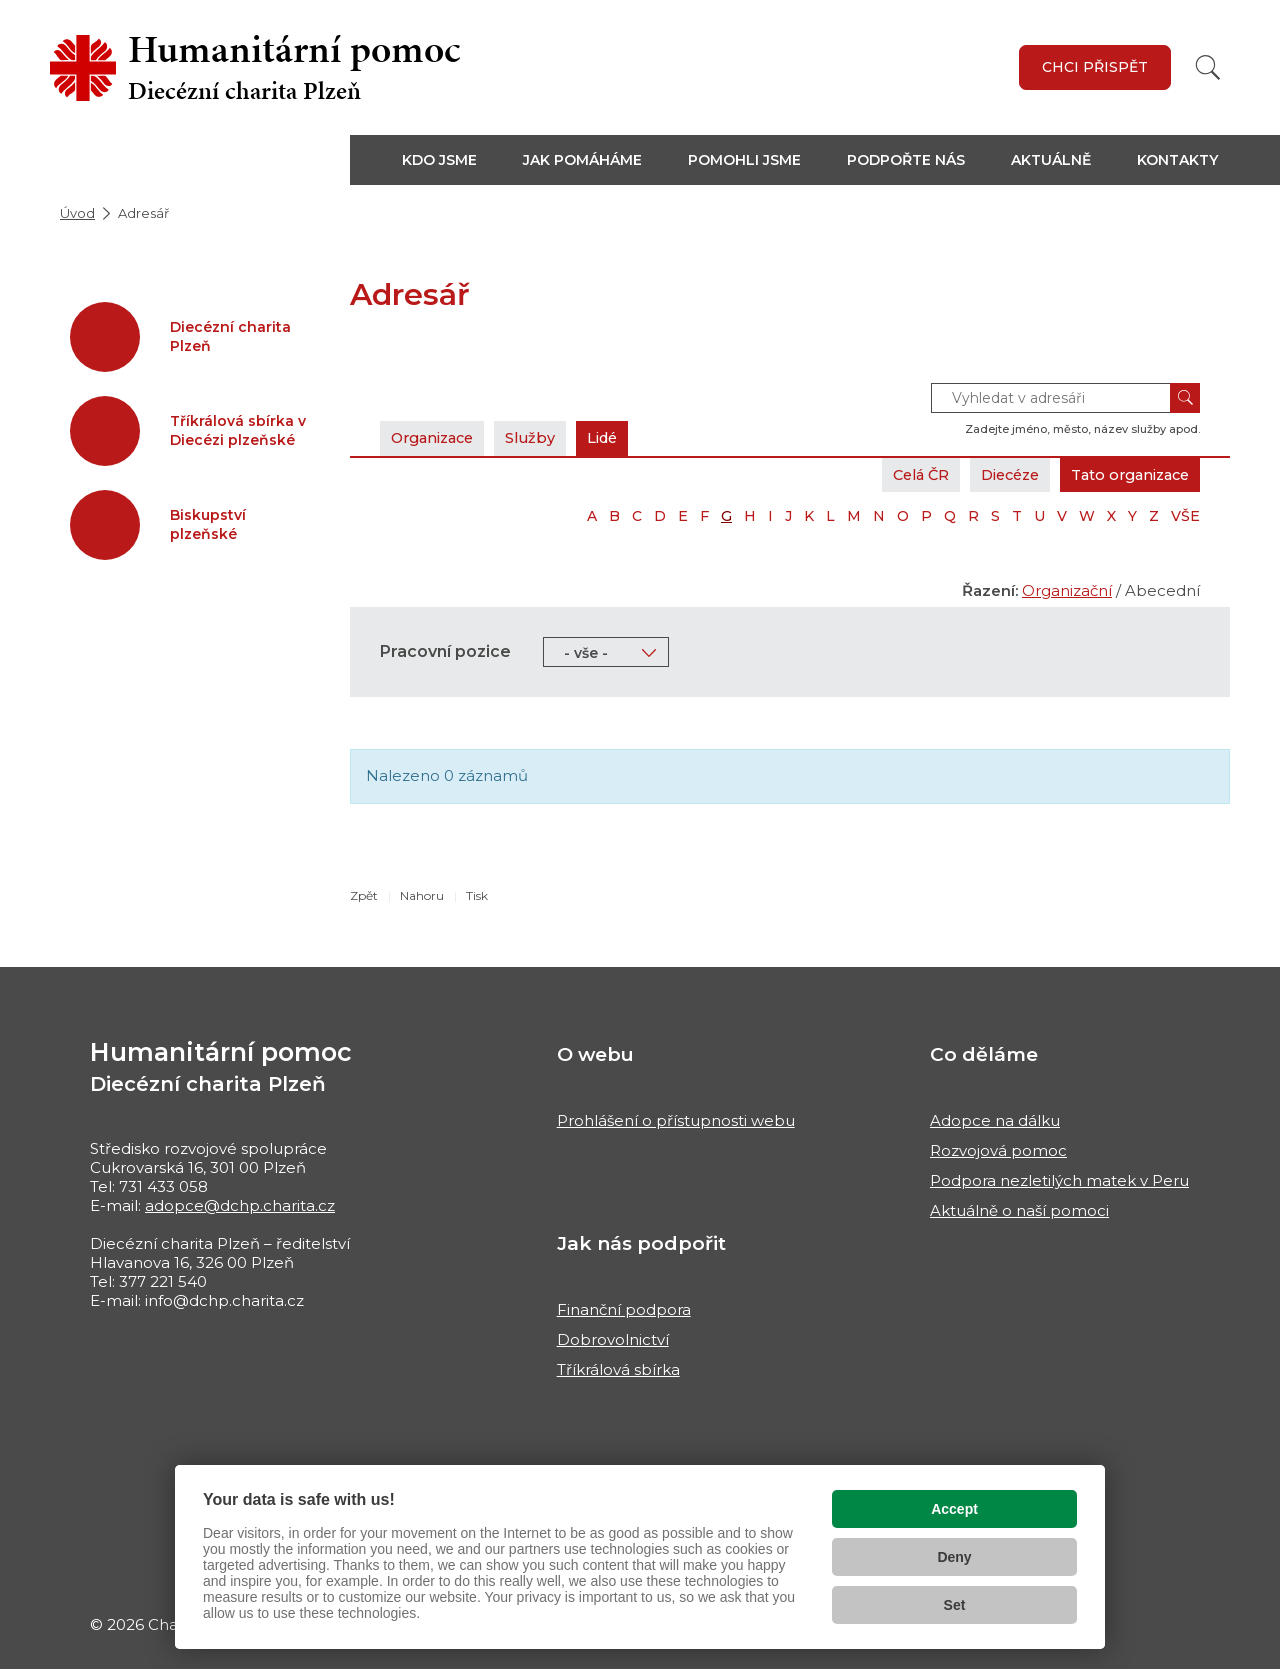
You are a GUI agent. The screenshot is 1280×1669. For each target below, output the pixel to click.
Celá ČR (898, 474)
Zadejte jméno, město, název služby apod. (1082, 429)
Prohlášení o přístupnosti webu (676, 1120)
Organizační (1067, 590)
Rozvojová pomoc (998, 1150)
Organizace (437, 437)
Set (955, 1605)
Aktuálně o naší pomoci (1019, 1210)
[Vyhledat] (1208, 67)
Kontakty (1177, 160)
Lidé (618, 437)
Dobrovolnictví (613, 1339)
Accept (954, 1509)
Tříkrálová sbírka (618, 1369)
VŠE (1185, 516)
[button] (450, 160)
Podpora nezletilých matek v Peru (1059, 1180)
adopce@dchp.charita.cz (240, 1205)
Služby (542, 437)
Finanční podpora (624, 1309)
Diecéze (995, 474)
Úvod (77, 213)
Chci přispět (1095, 67)
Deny (954, 1557)
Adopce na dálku (995, 1120)
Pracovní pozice (445, 651)
